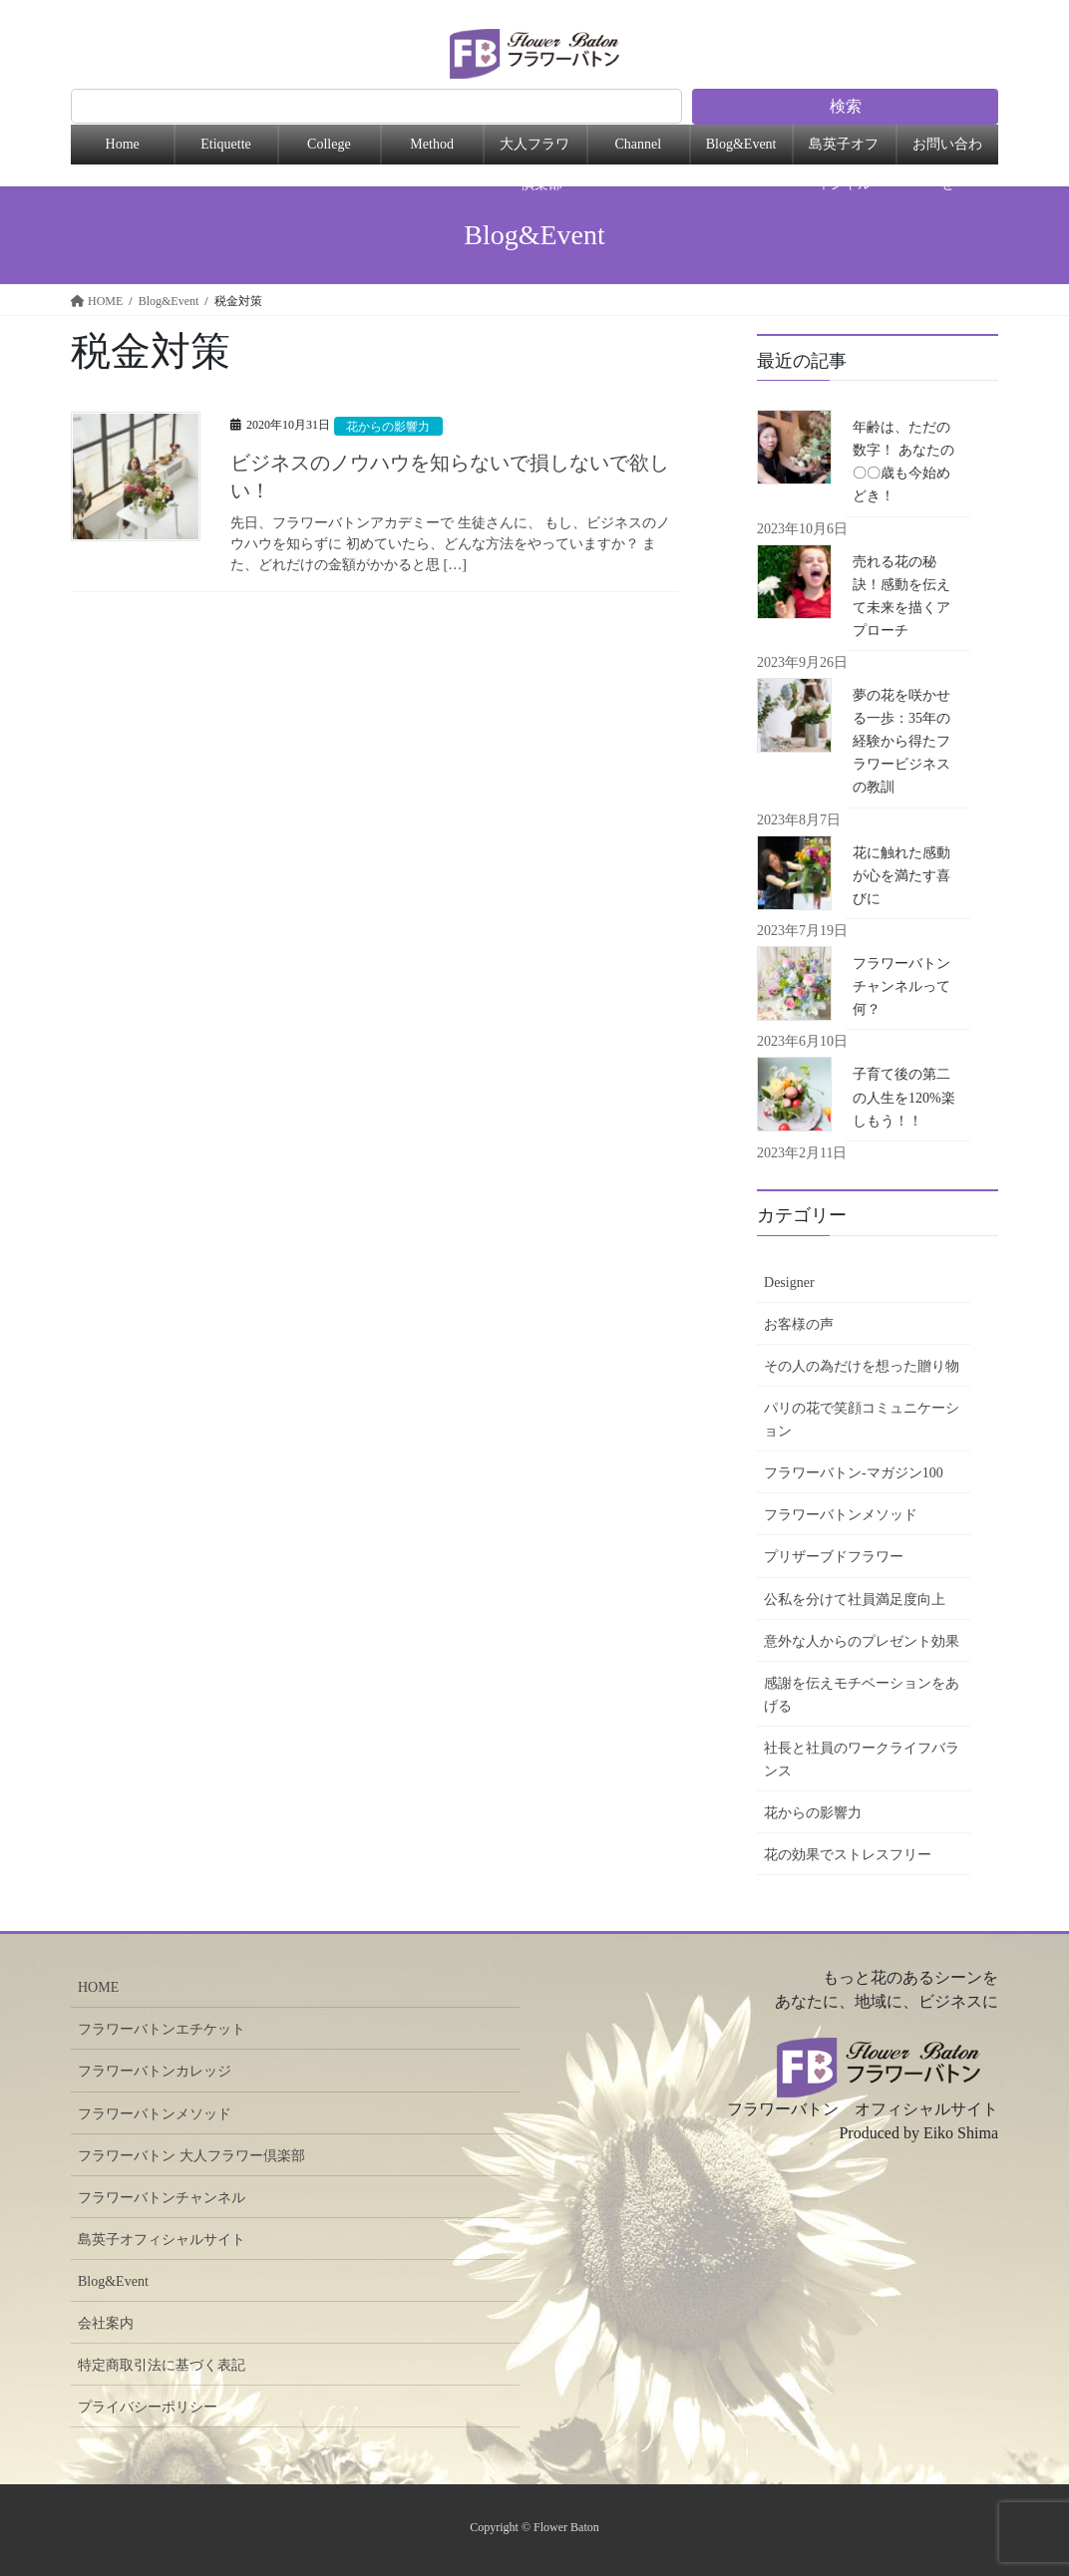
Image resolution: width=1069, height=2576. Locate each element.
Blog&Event (741, 144)
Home (123, 144)
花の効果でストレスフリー (847, 1854)
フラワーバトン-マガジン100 (853, 1472)
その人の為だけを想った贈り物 (861, 1366)
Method (432, 144)
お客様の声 (799, 1324)
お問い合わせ (947, 150)
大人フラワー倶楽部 (534, 150)
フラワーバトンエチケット (161, 2029)
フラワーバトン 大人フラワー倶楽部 (191, 2155)
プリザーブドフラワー (833, 1556)
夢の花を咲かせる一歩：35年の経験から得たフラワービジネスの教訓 (901, 741)
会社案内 (106, 2323)
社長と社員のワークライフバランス (861, 1759)
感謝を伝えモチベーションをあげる (861, 1695)
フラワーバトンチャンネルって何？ (901, 986)
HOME (98, 1987)
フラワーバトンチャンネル (161, 2197)
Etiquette (225, 144)
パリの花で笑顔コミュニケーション (861, 1420)
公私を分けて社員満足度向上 (854, 1599)
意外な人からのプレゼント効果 (861, 1641)
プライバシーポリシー (147, 2407)
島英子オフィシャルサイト (161, 2239)
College (329, 144)
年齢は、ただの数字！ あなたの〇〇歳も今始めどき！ (903, 461)
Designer (789, 1282)
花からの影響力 (392, 427)
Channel (637, 144)
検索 (846, 106)
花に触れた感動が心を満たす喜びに (901, 875)
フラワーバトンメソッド (840, 1514)
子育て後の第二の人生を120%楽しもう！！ (904, 1097)
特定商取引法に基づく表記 (161, 2365)
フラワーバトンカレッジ (154, 2071)
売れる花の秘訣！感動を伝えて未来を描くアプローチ (901, 596)
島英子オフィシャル (844, 150)
